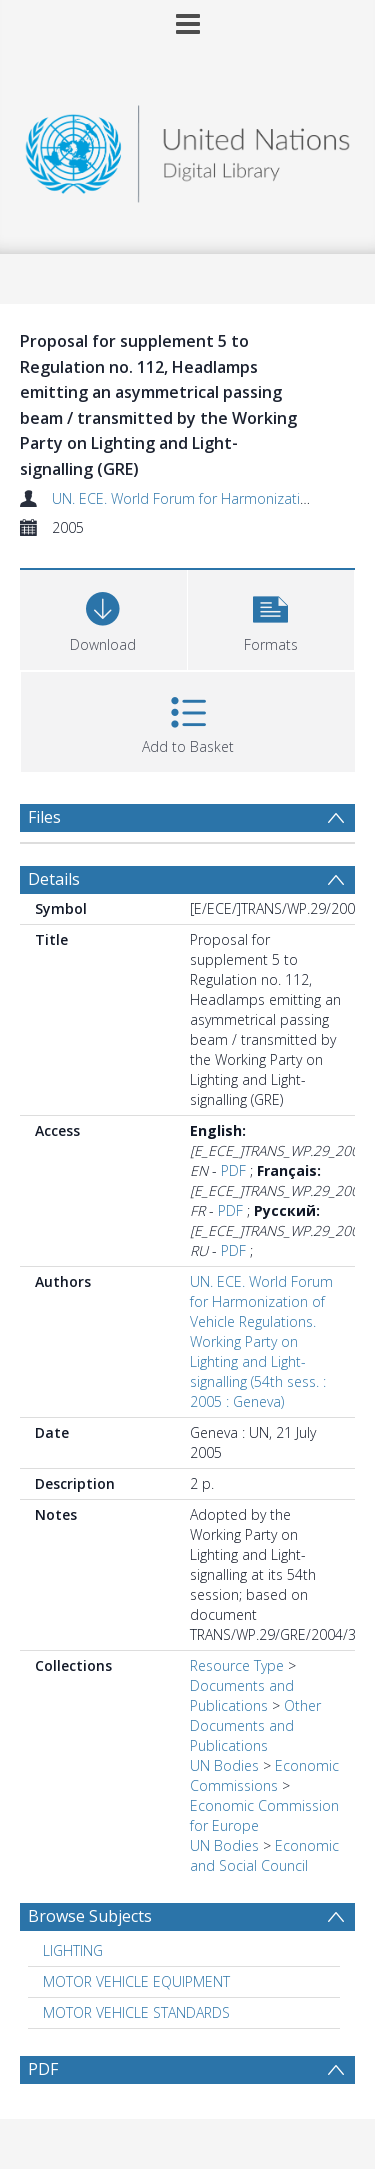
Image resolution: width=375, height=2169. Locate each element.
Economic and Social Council (264, 1855)
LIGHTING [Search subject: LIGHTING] (73, 1950)
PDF (233, 1170)
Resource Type (237, 1665)
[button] (271, 617)
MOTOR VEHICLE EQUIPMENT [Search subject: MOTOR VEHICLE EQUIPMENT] (136, 1981)
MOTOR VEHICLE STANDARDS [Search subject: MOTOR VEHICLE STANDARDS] (136, 2012)
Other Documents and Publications (255, 1725)
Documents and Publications (242, 1695)
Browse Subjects (90, 1916)
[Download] (103, 617)
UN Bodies (224, 1765)
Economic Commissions (264, 1775)
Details (54, 879)
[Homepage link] (188, 148)
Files (44, 817)
